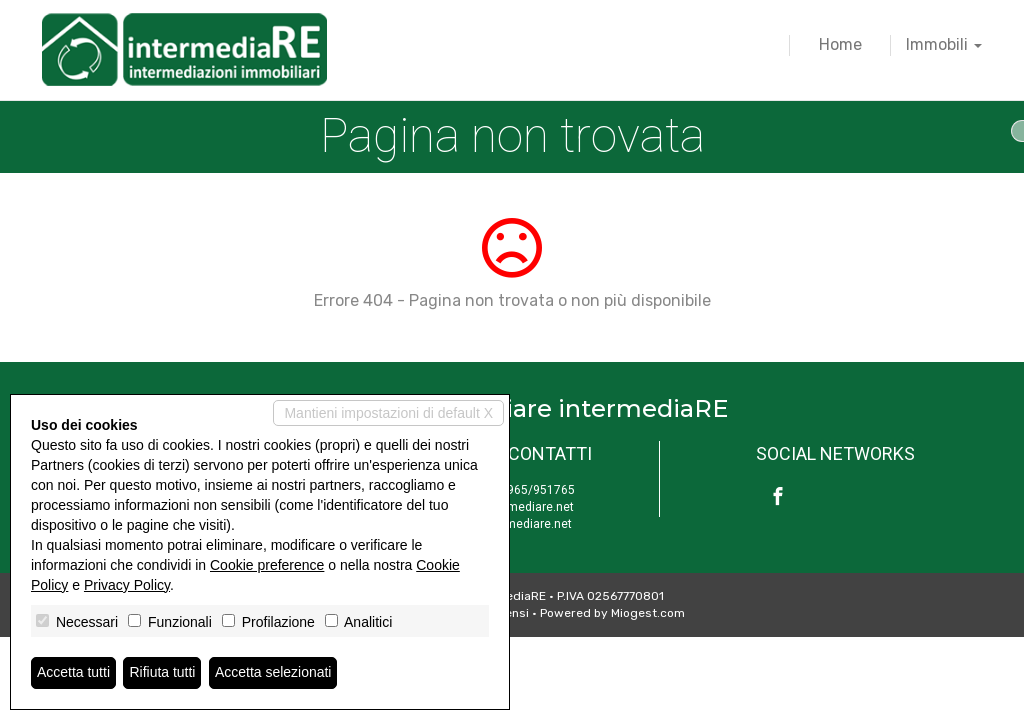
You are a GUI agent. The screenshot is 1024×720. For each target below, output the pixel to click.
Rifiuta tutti (163, 673)
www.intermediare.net (511, 524)
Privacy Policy (127, 585)
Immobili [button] (944, 44)
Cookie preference (267, 565)
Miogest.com (648, 613)
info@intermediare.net (511, 507)
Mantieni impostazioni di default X (388, 413)
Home (840, 44)
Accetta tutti (73, 673)
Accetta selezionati (273, 673)
